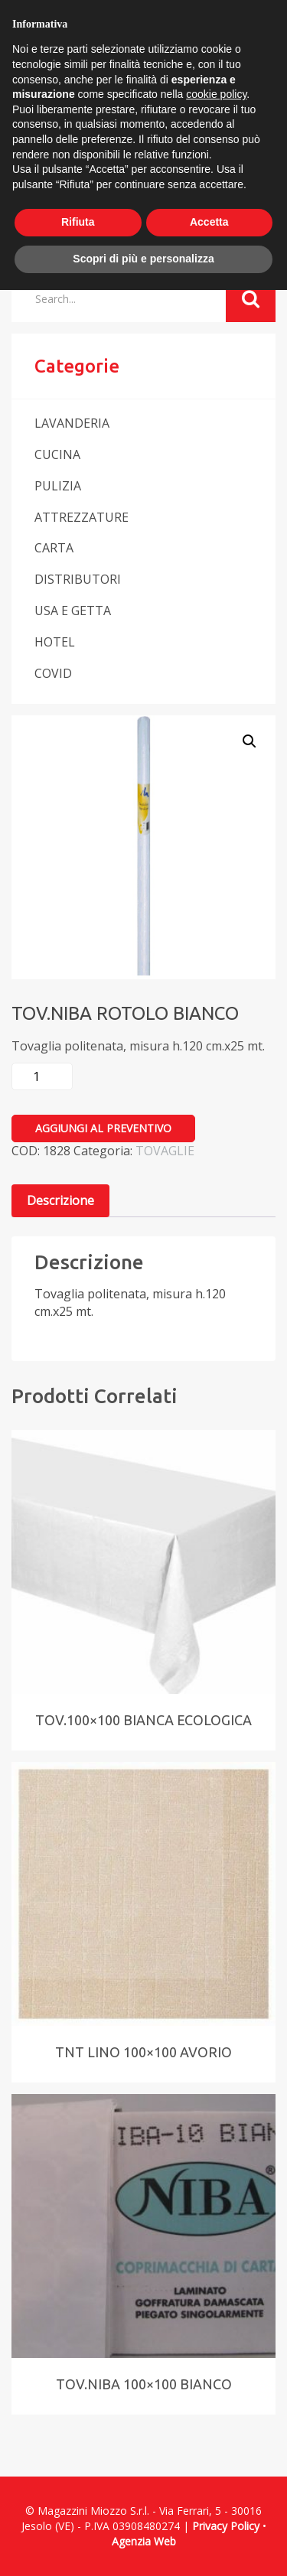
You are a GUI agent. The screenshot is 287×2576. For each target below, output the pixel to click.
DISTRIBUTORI (77, 579)
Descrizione (60, 1200)
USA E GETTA (72, 610)
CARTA (53, 547)
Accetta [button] (209, 222)
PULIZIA (57, 485)
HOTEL (54, 641)
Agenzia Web (144, 2541)
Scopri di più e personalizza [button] (143, 258)
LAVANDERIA (71, 423)
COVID (53, 673)
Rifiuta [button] (78, 222)
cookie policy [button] (216, 94)
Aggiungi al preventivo (103, 1128)
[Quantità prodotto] (42, 1076)
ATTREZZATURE (81, 517)
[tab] (60, 1200)
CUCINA (57, 454)
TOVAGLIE (164, 1150)
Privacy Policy (225, 2526)
